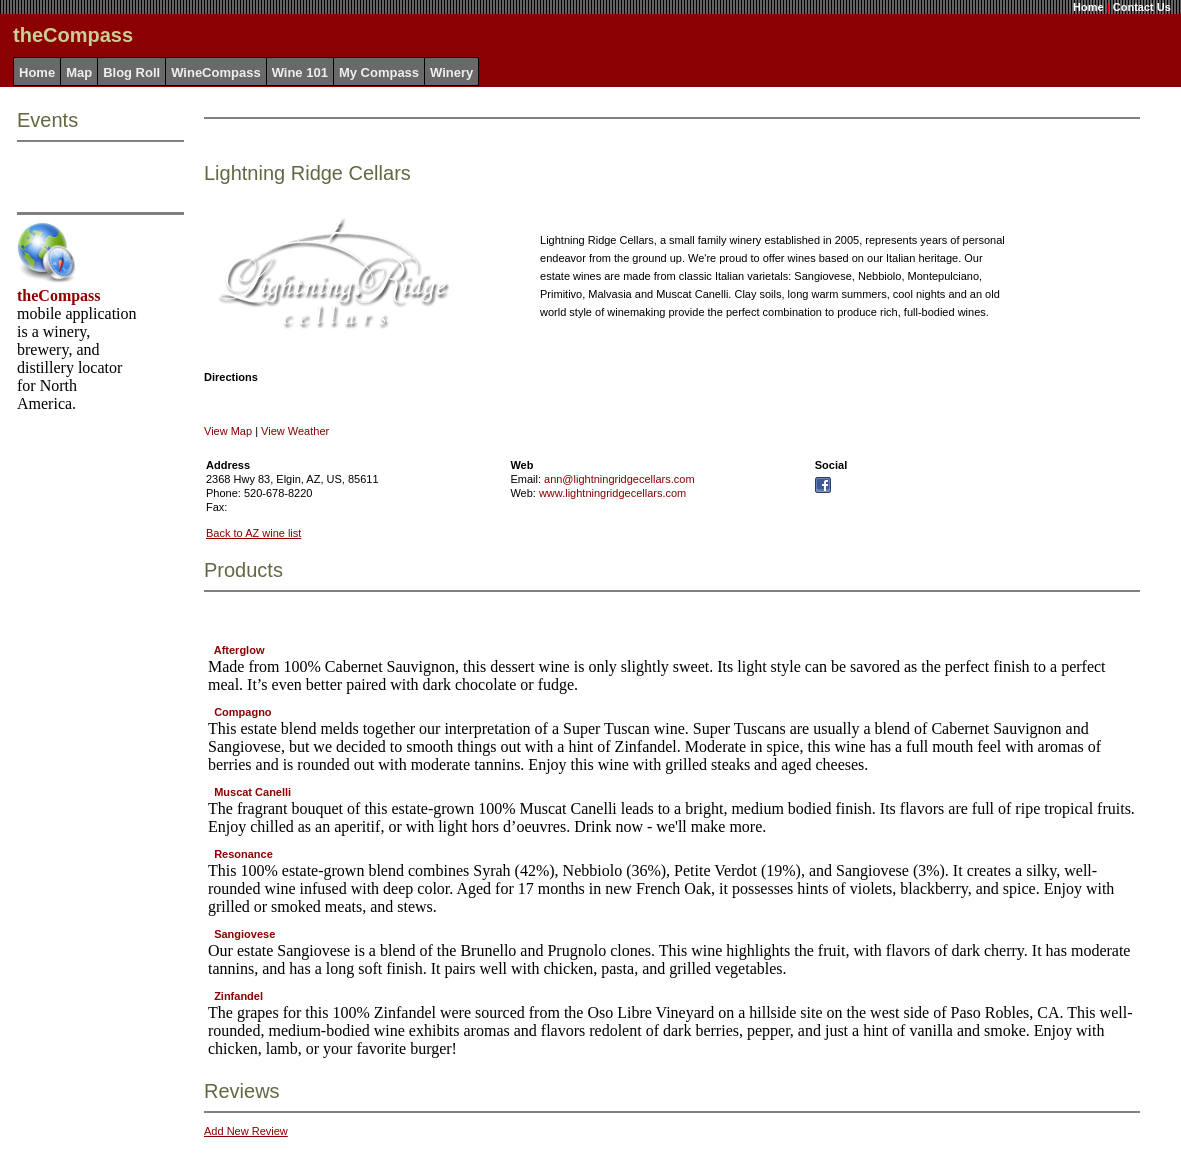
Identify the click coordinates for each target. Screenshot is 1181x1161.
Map (79, 72)
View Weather (295, 431)
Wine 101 (300, 72)
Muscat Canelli (252, 792)
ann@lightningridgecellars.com (619, 479)
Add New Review (246, 1131)
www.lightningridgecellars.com (612, 493)
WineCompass (215, 72)
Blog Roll (131, 72)
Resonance (243, 854)
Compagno (242, 712)
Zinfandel (238, 996)
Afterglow (239, 650)
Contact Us (1142, 7)
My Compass (379, 72)
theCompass (59, 295)
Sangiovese (244, 934)
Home (1088, 7)
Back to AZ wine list (253, 533)
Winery (451, 72)
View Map (228, 431)
